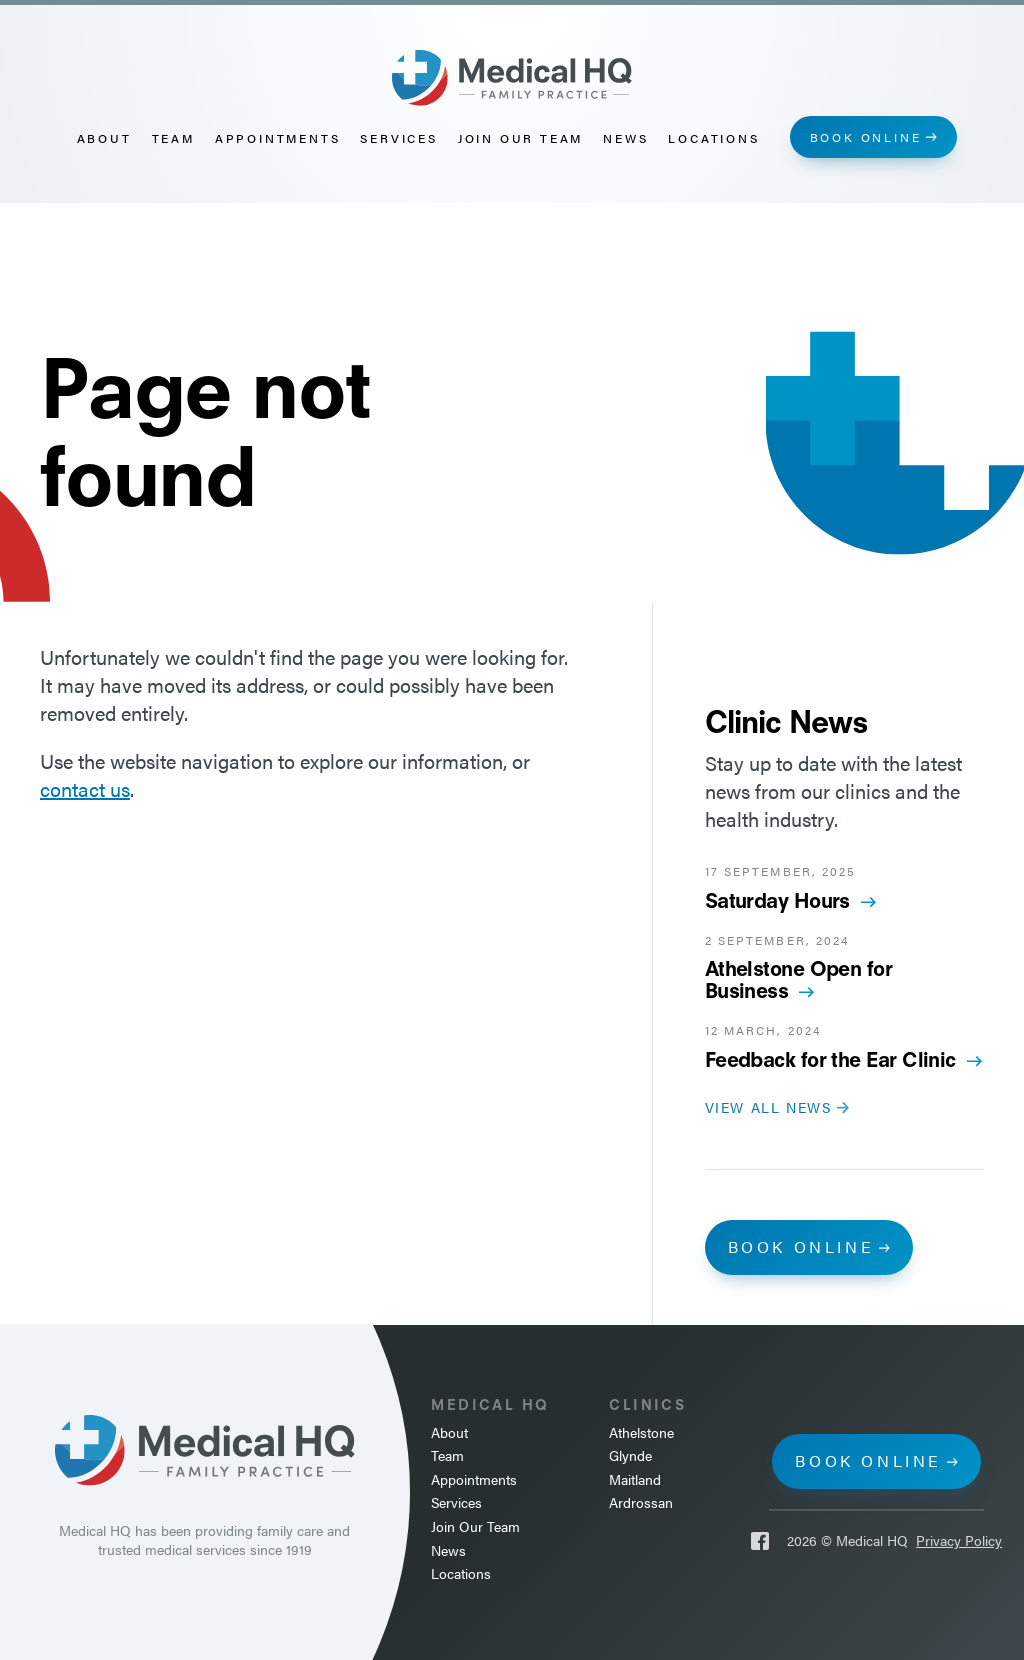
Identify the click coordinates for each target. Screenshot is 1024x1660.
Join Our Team (520, 138)
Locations (713, 138)
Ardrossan (641, 1502)
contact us (85, 788)
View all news (768, 1107)
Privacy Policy (959, 1540)
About (104, 138)
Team (173, 138)
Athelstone (641, 1432)
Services (398, 138)
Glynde (630, 1455)
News (625, 138)
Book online (866, 137)
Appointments (278, 138)
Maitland (635, 1479)
